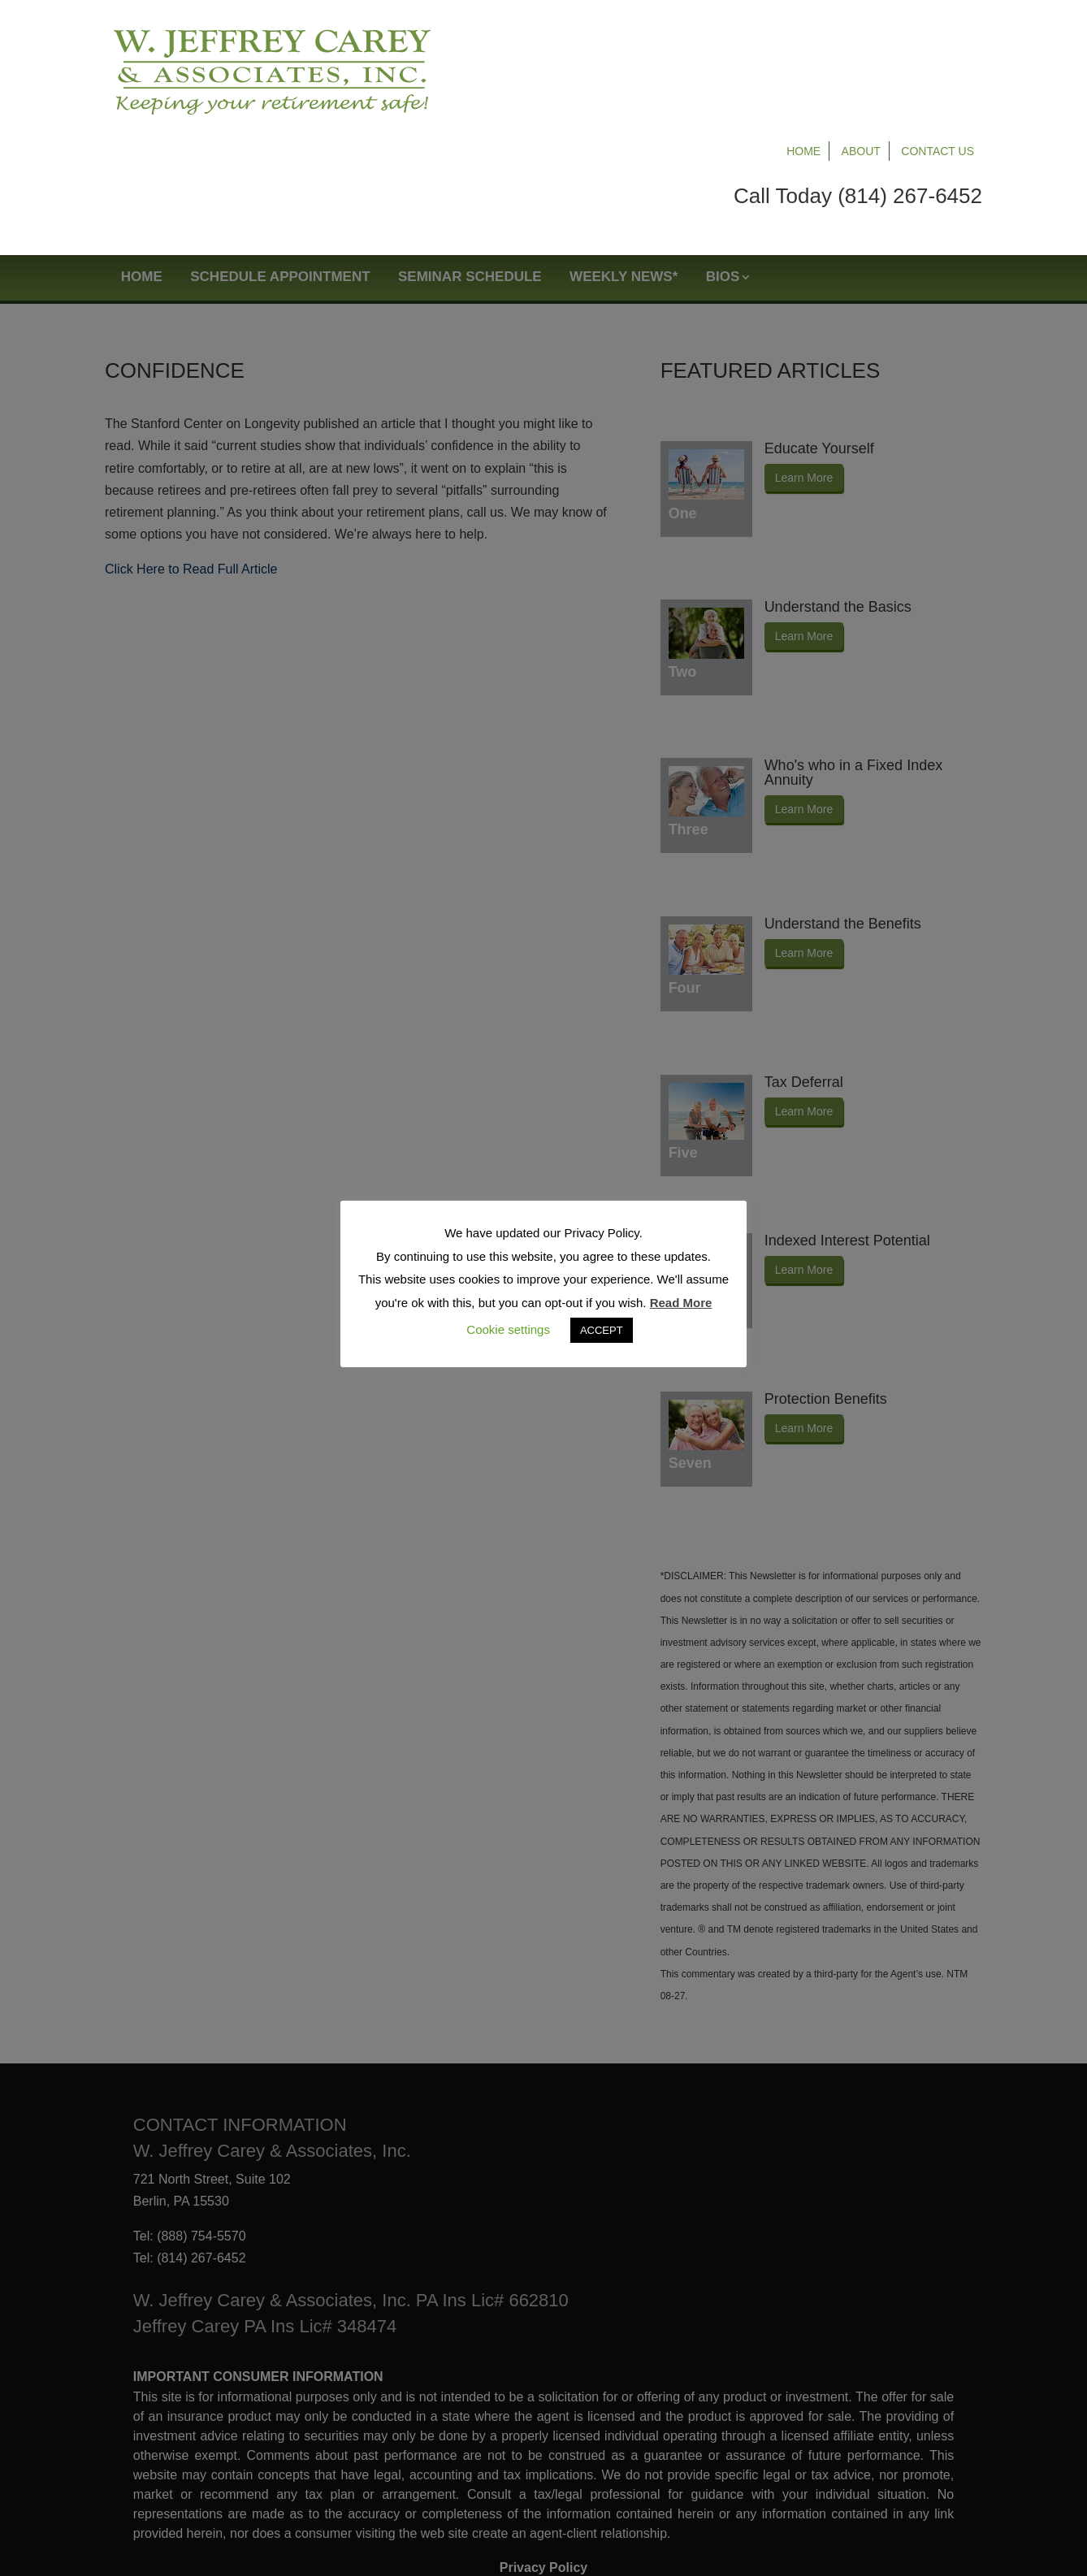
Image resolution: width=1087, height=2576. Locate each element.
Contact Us (937, 34)
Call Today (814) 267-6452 (858, 79)
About (861, 34)
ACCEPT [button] (601, 1330)
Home (803, 34)
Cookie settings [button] (508, 1329)
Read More (681, 1303)
